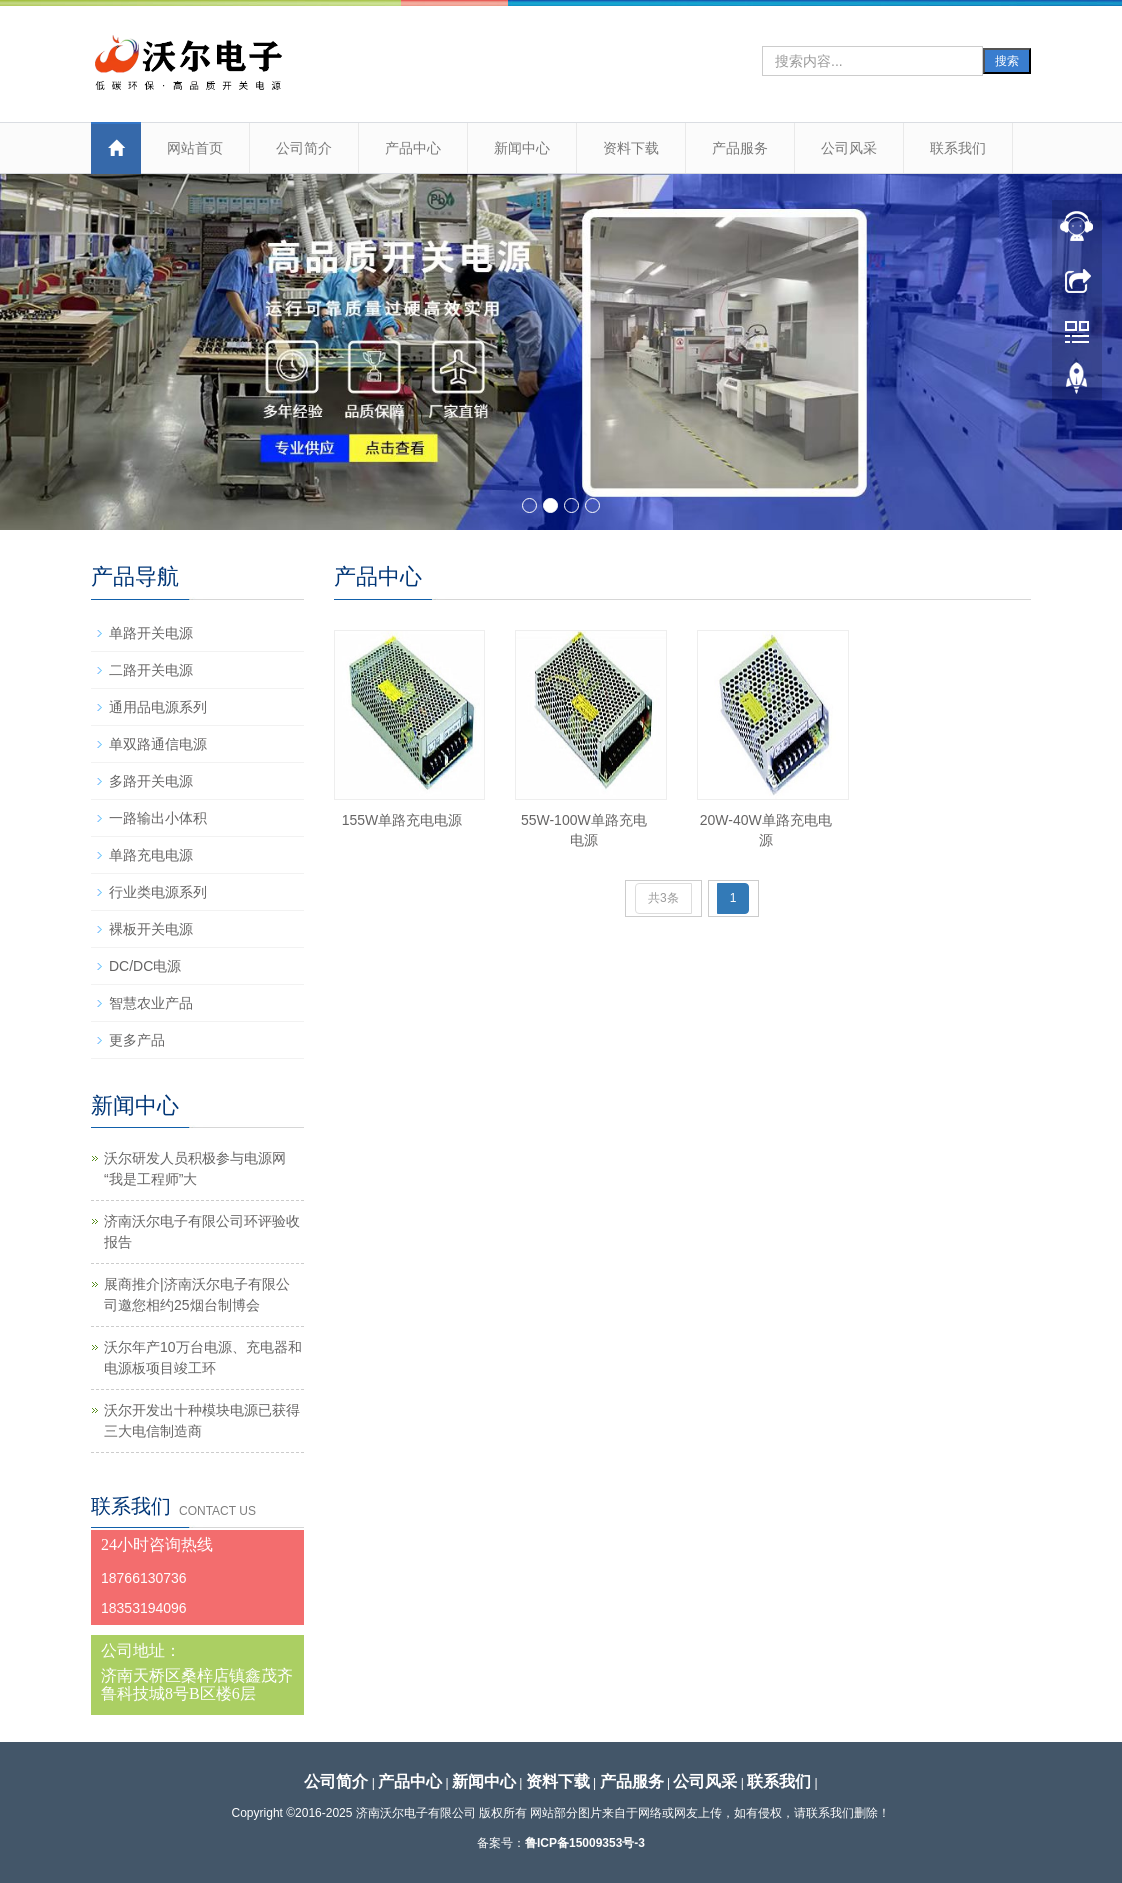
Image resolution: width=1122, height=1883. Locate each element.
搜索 (1007, 61)
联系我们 (958, 148)
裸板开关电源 (151, 929)
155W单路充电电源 (402, 820)
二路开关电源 (151, 670)
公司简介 (304, 148)
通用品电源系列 (158, 707)
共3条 (663, 898)
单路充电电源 (151, 855)
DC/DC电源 (145, 966)
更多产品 (137, 1040)
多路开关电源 (151, 781)
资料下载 (631, 148)
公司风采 (849, 148)
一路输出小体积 (158, 818)
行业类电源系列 (158, 892)
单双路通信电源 (158, 744)
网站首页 (195, 148)
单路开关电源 (151, 633)
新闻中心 (522, 148)
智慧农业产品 (151, 1003)
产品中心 (413, 148)
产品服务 (740, 148)
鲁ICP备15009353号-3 (585, 1843)
